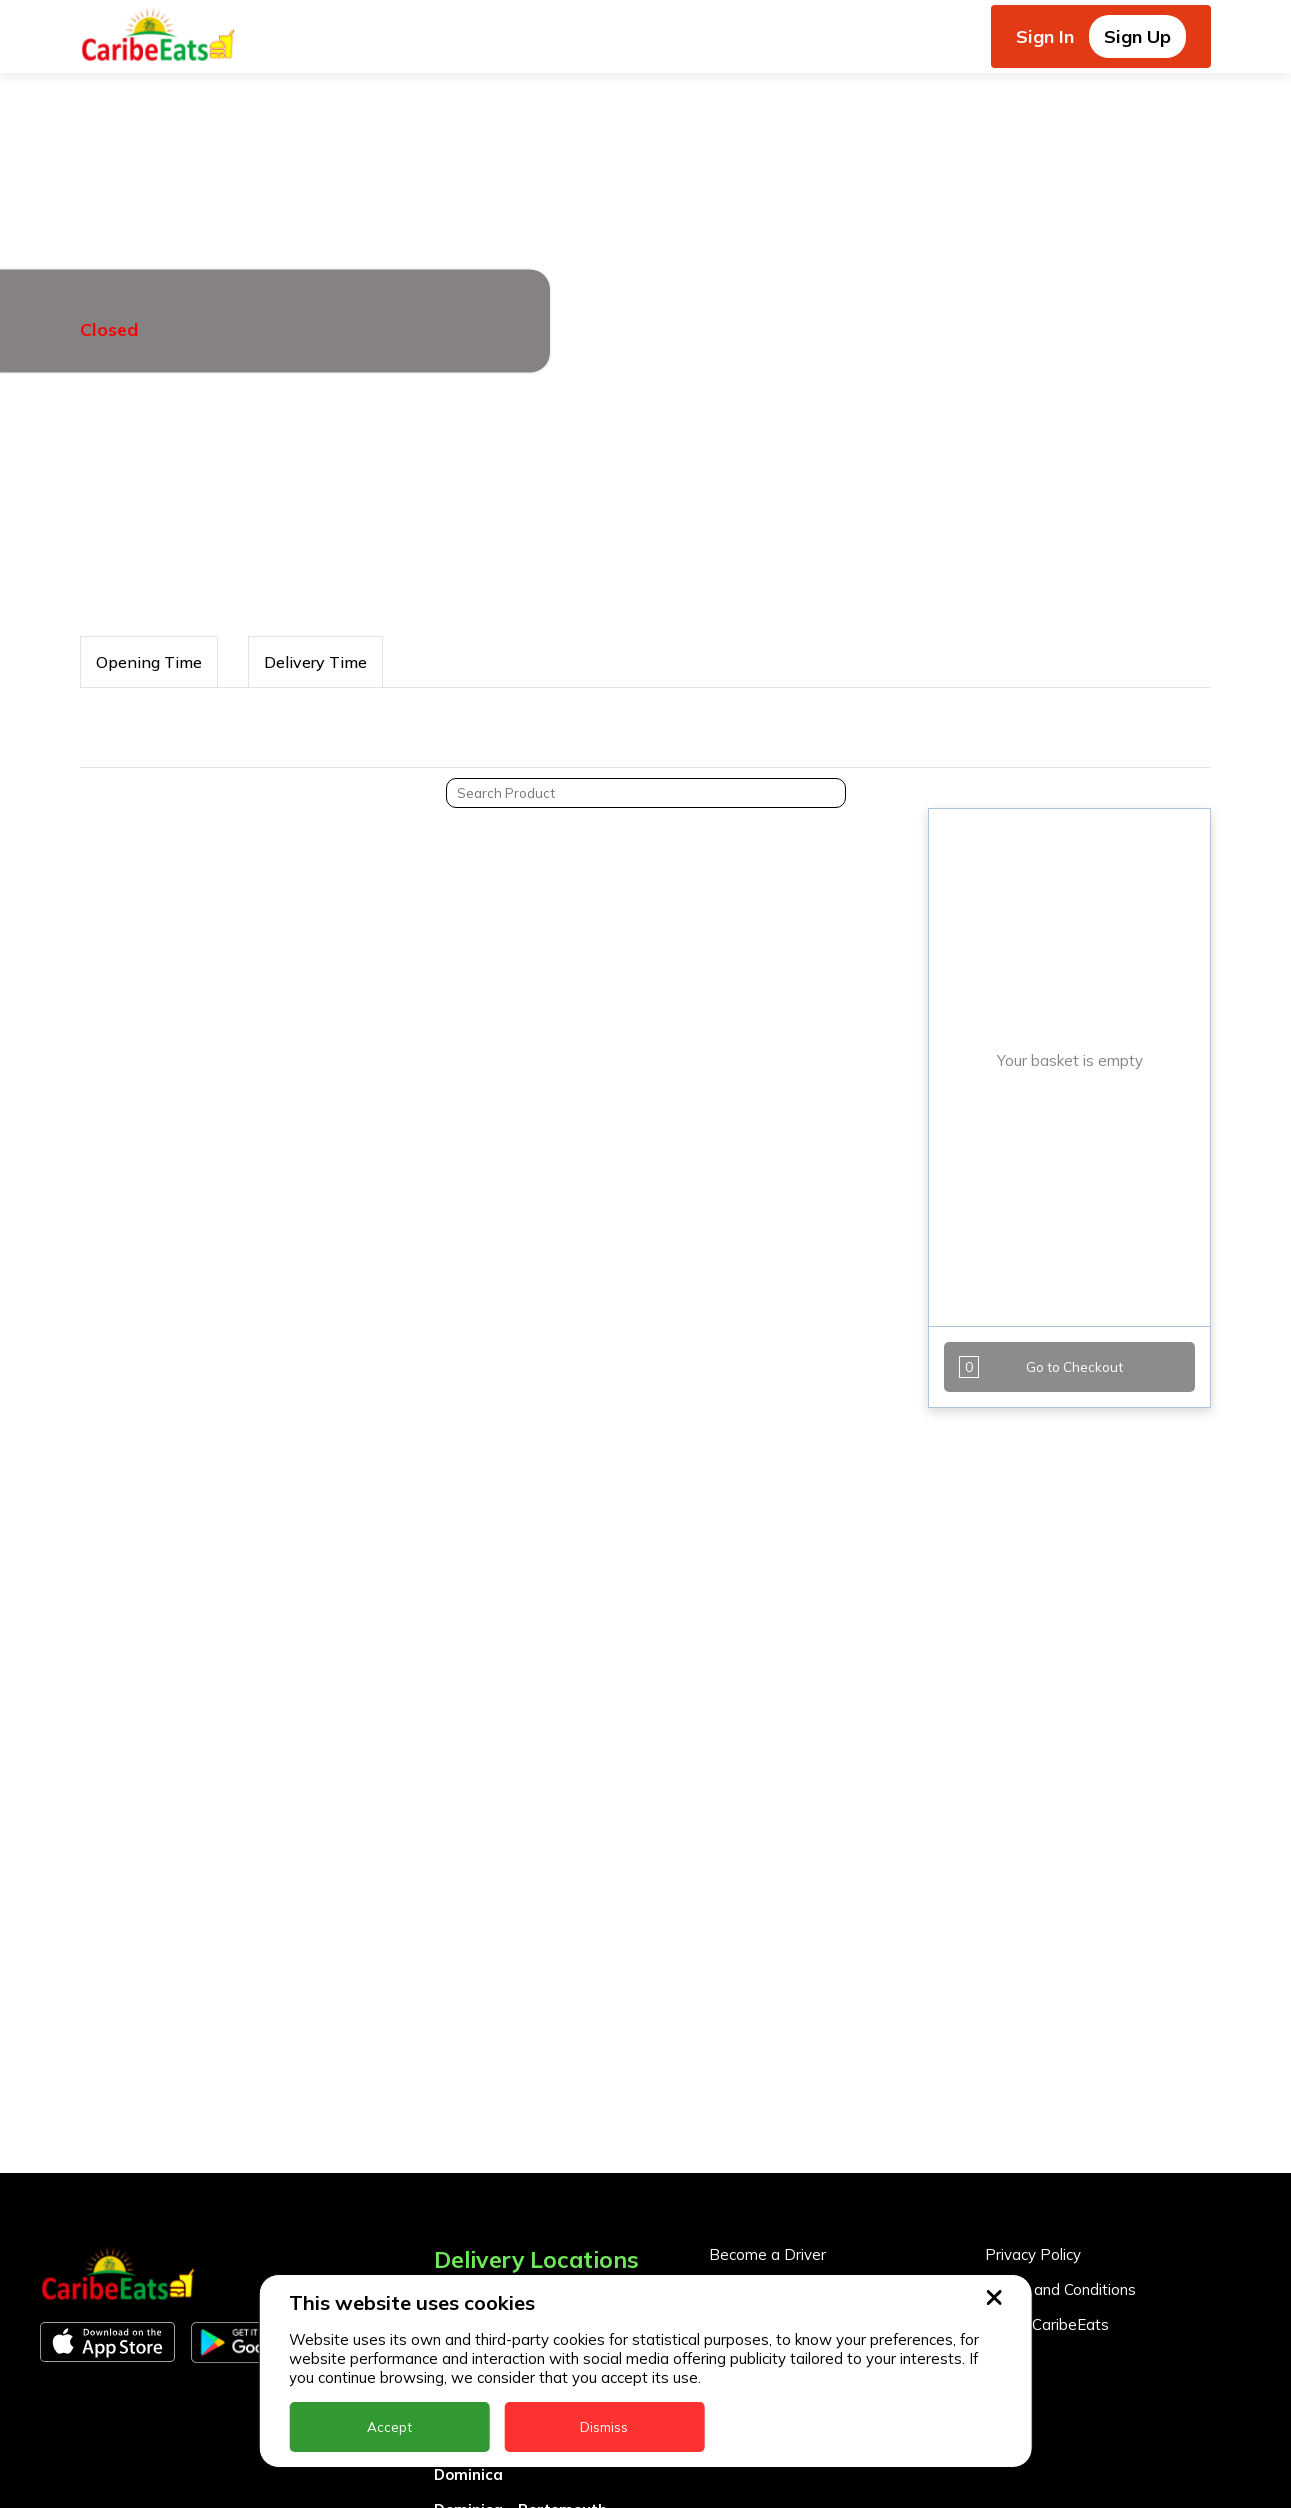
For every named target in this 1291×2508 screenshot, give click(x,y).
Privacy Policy (1033, 2254)
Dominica (468, 2474)
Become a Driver (767, 2254)
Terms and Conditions (1060, 2289)
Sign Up (1137, 36)
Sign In (1045, 36)
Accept (389, 2427)
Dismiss (604, 2427)
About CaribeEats (1047, 2324)
